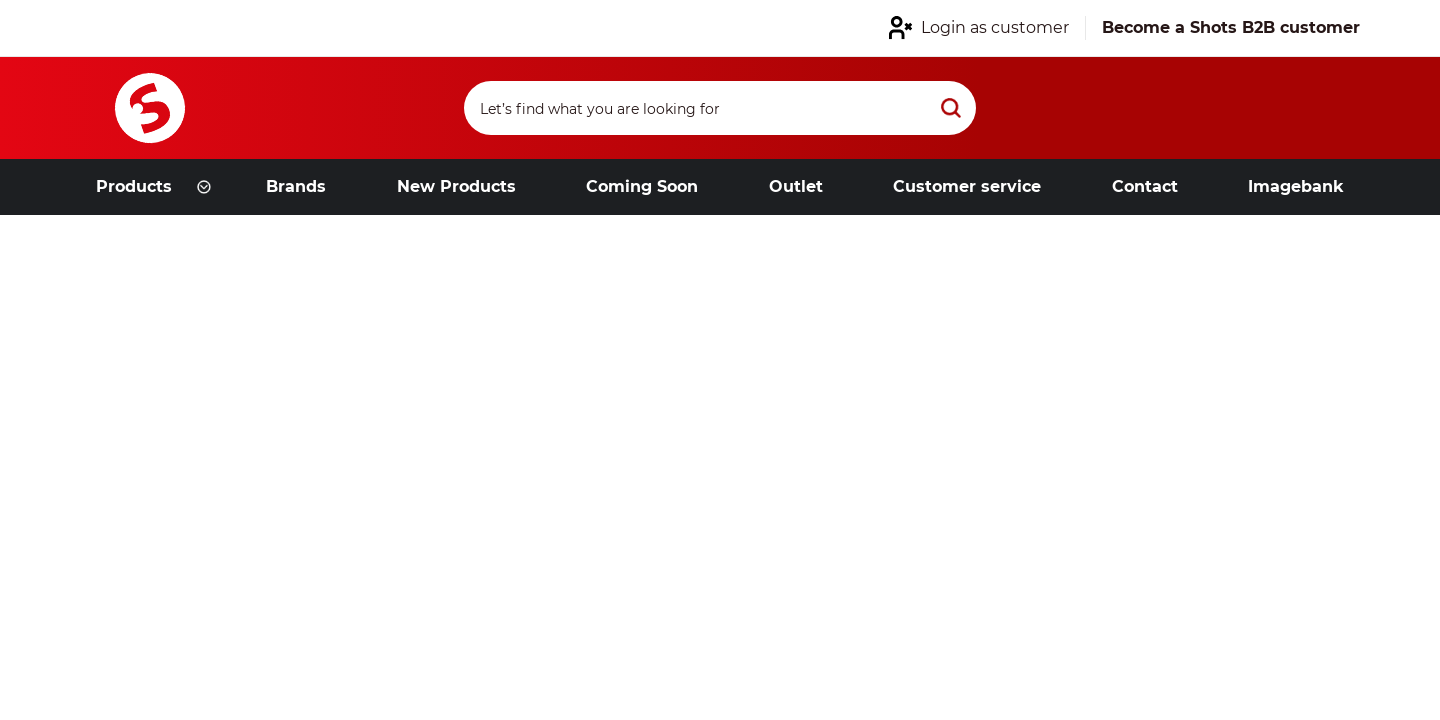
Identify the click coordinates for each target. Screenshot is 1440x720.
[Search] (720, 108)
